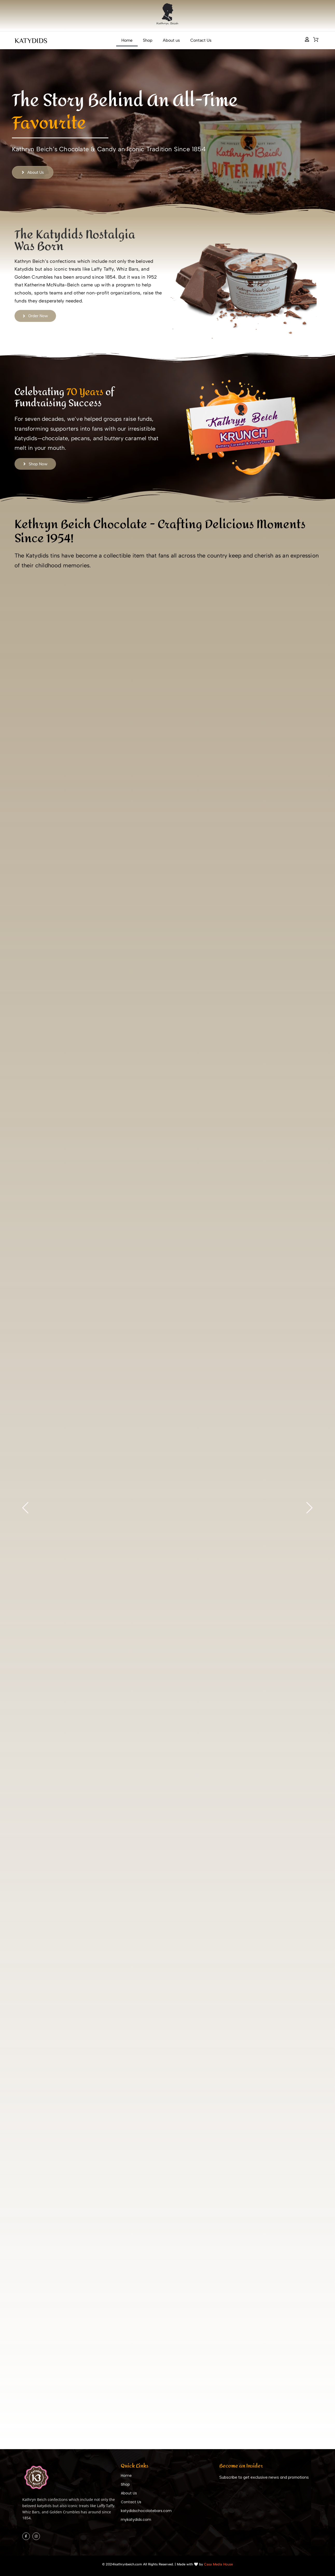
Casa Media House (218, 2564)
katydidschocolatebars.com (146, 2510)
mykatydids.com (136, 2519)
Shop (125, 2484)
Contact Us (131, 2502)
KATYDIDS (31, 40)
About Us (129, 2493)
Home (126, 2475)
